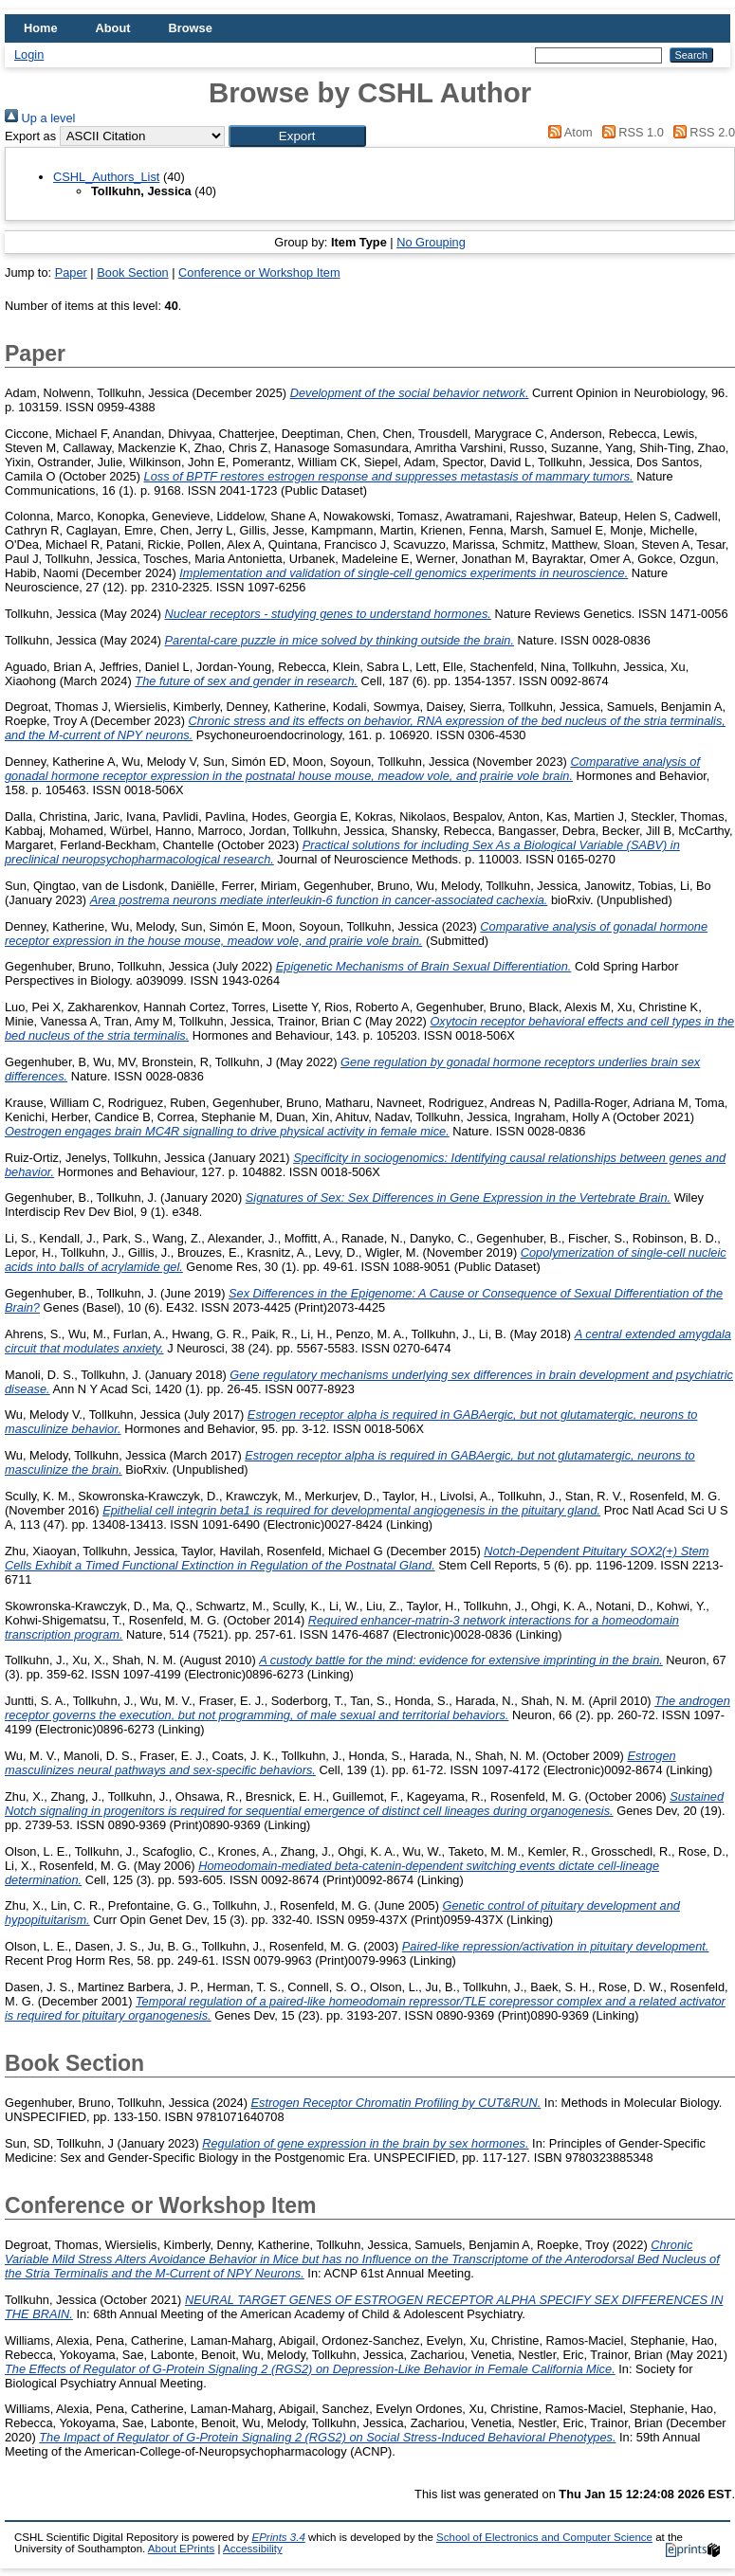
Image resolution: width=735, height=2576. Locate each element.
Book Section (132, 272)
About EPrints (181, 2548)
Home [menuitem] (41, 28)
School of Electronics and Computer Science (544, 2537)
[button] (297, 136)
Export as (30, 136)
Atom (567, 132)
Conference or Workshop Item (259, 272)
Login (29, 54)
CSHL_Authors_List (106, 177)
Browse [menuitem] (190, 28)
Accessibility (253, 2548)
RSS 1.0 (630, 132)
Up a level (40, 118)
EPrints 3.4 (277, 2537)
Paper (71, 272)
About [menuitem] (113, 28)
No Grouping (431, 242)
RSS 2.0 (701, 132)
